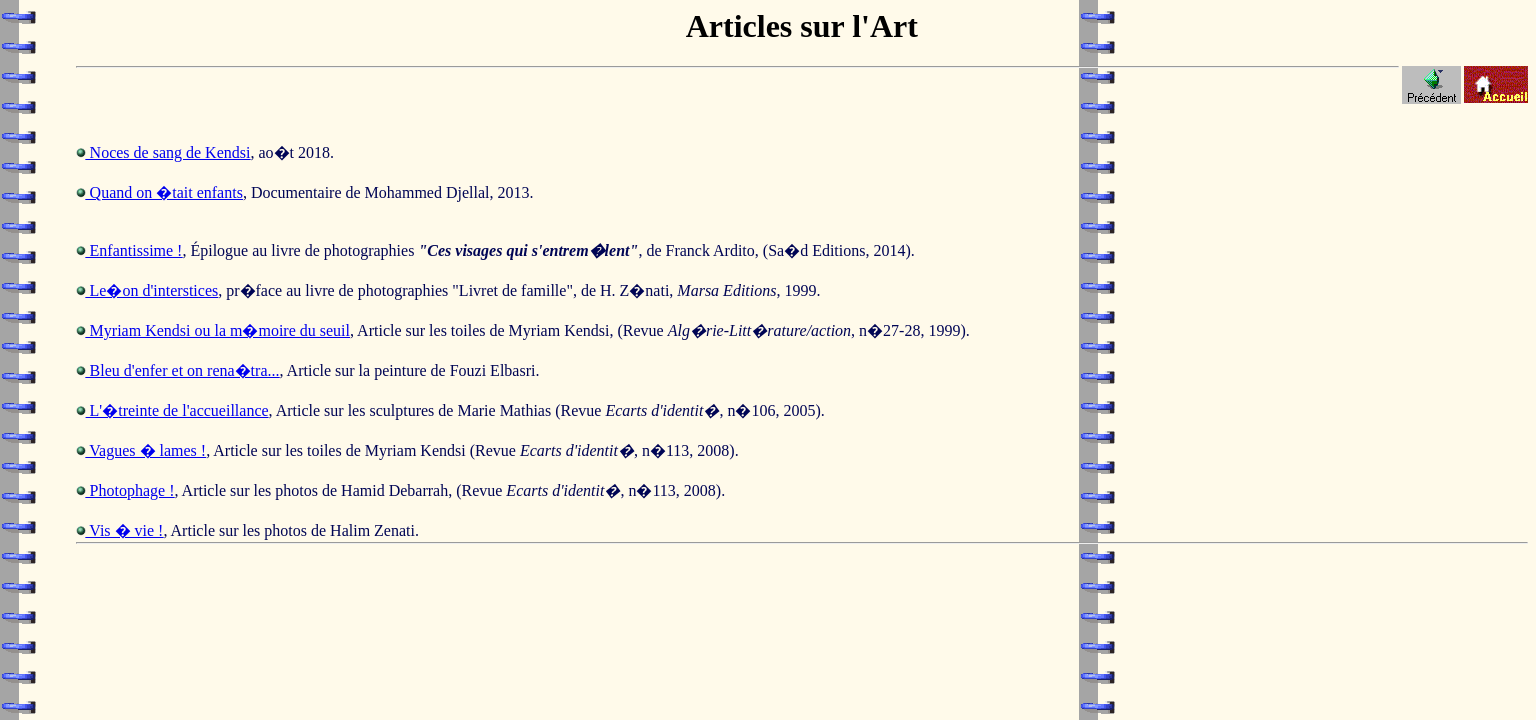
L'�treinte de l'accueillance (177, 410)
